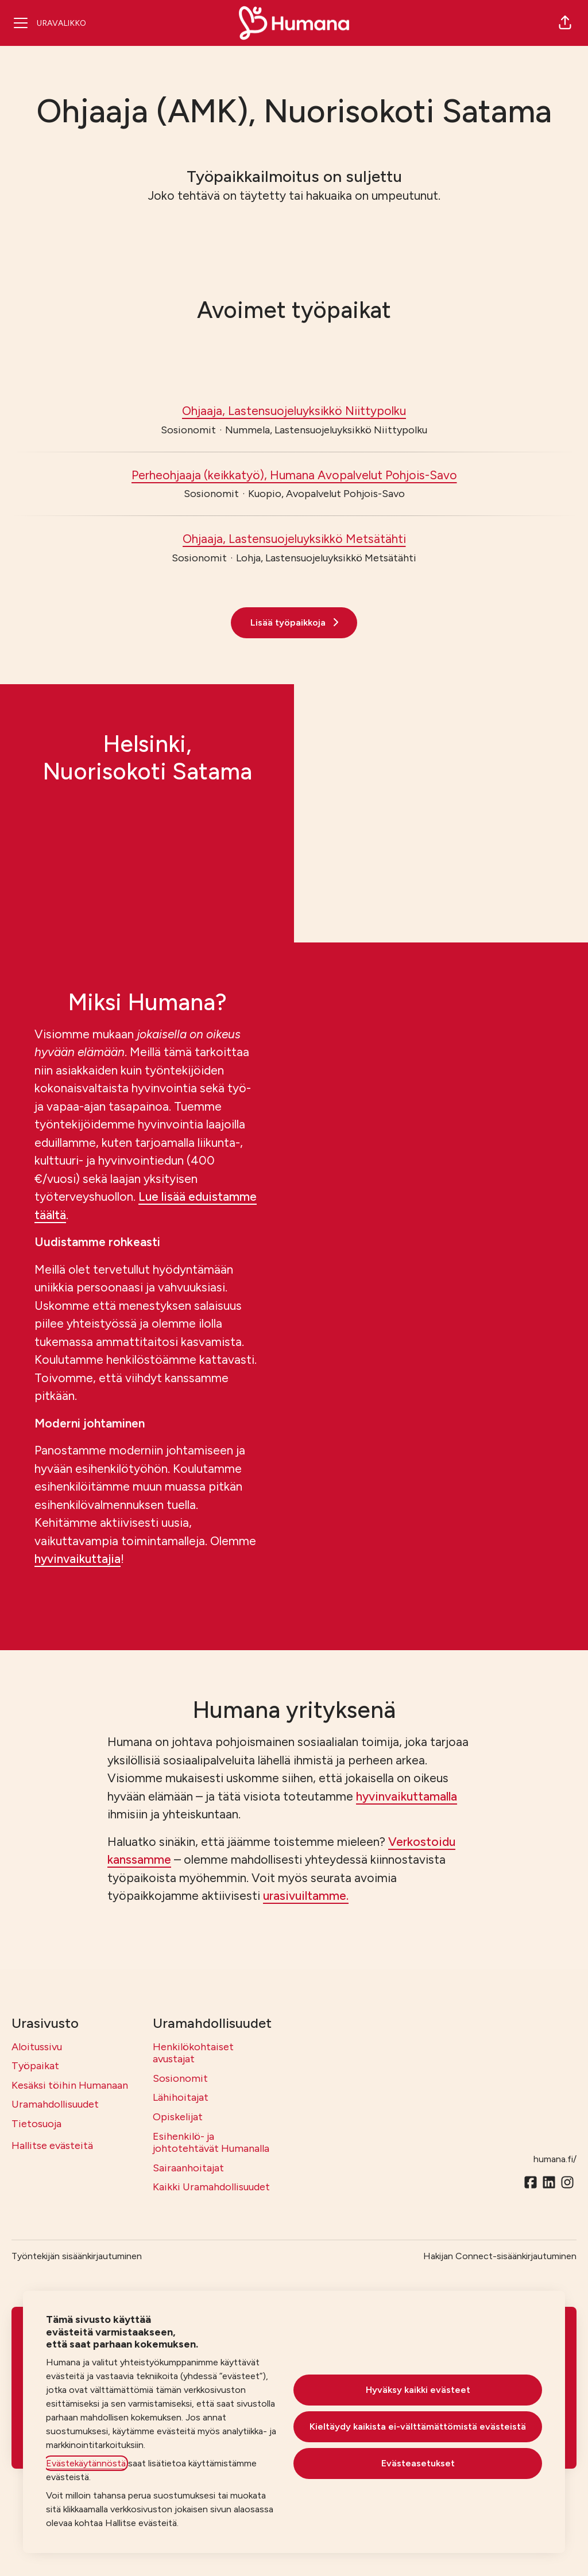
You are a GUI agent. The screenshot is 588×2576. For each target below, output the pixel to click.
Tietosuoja (36, 2123)
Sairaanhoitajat (188, 2168)
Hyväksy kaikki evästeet (418, 2389)
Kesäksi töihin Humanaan (69, 2085)
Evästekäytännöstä (86, 2463)
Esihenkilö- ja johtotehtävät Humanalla (211, 2142)
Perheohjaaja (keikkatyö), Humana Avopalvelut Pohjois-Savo (294, 475)
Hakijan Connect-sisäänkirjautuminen (500, 2256)
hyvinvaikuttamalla (406, 1796)
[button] (565, 23)
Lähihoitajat (180, 2097)
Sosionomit (180, 2078)
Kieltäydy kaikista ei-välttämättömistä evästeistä (418, 2426)
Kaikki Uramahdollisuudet (211, 2187)
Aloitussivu (36, 2046)
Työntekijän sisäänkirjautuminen (76, 2256)
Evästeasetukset (418, 2463)
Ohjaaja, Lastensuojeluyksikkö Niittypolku (294, 411)
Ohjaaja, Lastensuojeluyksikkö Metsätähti (294, 539)
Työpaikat (35, 2065)
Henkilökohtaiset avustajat (193, 2053)
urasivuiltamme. (306, 1895)
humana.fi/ (555, 2159)
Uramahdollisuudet (55, 2104)
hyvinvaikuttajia (77, 1558)
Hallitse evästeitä (52, 2145)
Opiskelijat (178, 2117)
